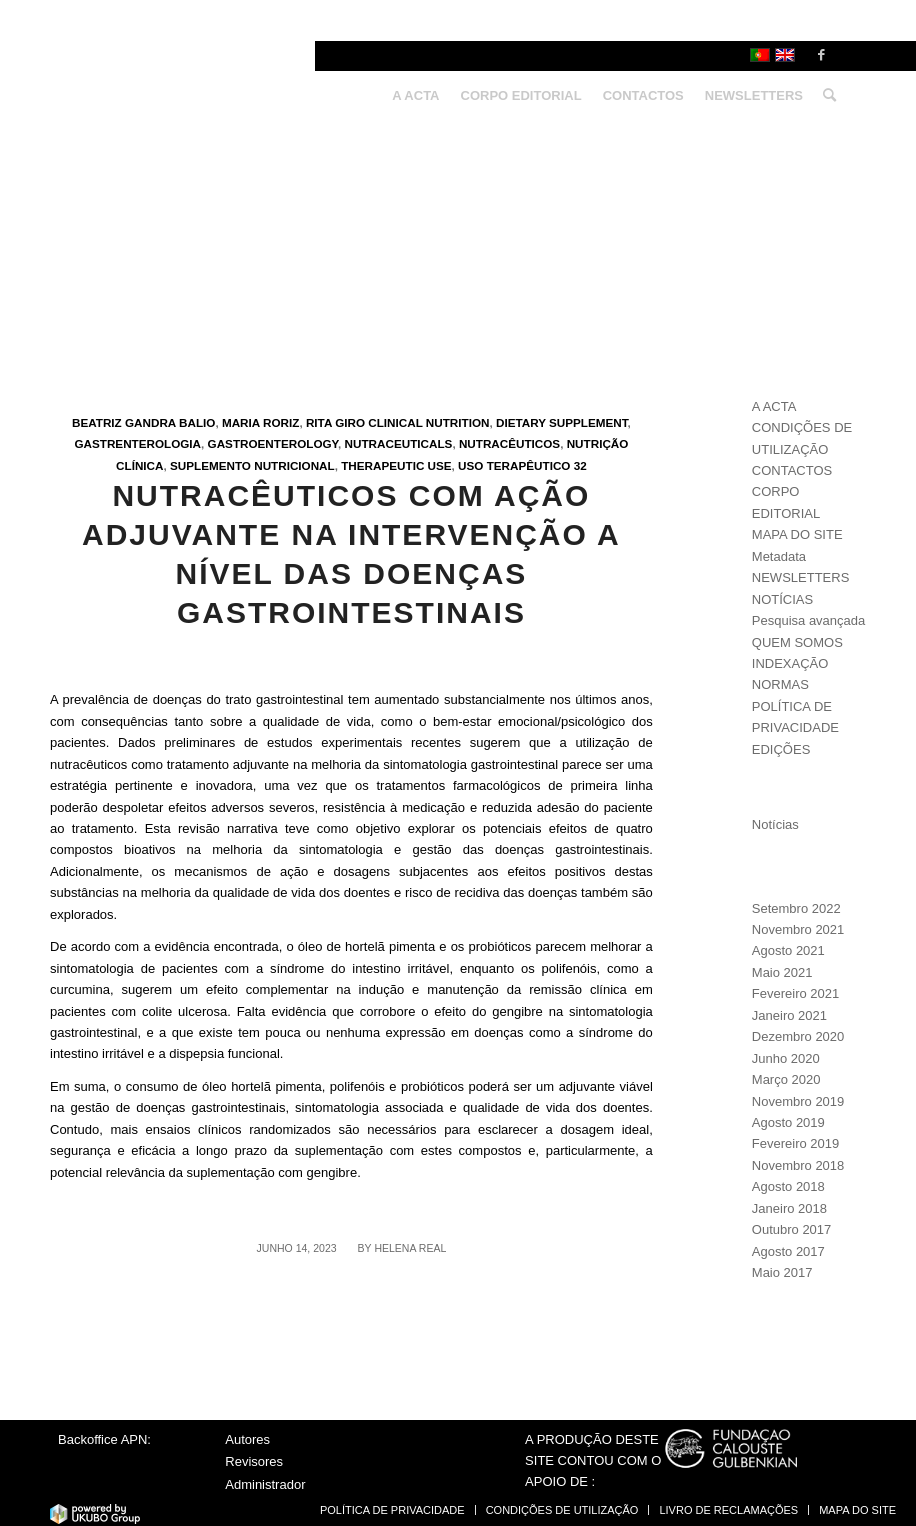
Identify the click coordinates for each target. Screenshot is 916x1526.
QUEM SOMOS (797, 642)
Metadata (779, 556)
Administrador (265, 1484)
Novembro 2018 (798, 1165)
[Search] (824, 96)
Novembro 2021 (798, 929)
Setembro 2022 (796, 908)
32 (580, 465)
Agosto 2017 (788, 1251)
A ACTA (774, 406)
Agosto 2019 (788, 1122)
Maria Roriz (260, 422)
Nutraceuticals (399, 443)
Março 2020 (786, 1079)
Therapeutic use (396, 465)
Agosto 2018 (788, 1186)
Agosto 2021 (788, 950)
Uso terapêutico (514, 465)
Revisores (254, 1461)
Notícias (775, 824)
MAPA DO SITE (797, 534)
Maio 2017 (782, 1272)
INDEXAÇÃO (790, 663)
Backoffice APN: (104, 1439)
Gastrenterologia (137, 443)
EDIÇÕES (781, 749)
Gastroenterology (273, 443)
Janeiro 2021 (789, 1015)
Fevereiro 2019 (795, 1143)
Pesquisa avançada (808, 620)
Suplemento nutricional (252, 465)
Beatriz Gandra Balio (143, 422)
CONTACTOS (792, 470)
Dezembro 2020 (798, 1036)
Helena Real (410, 1248)
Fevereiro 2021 (795, 993)
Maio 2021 (782, 972)
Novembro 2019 (798, 1101)
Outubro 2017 (792, 1229)
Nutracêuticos (509, 443)
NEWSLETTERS (801, 577)
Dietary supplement (562, 422)
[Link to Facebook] (821, 55)
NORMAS (780, 684)
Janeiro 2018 (789, 1208)
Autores (247, 1439)
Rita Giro (335, 422)
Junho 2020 (786, 1058)
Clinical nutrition (428, 422)
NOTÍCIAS (782, 599)
